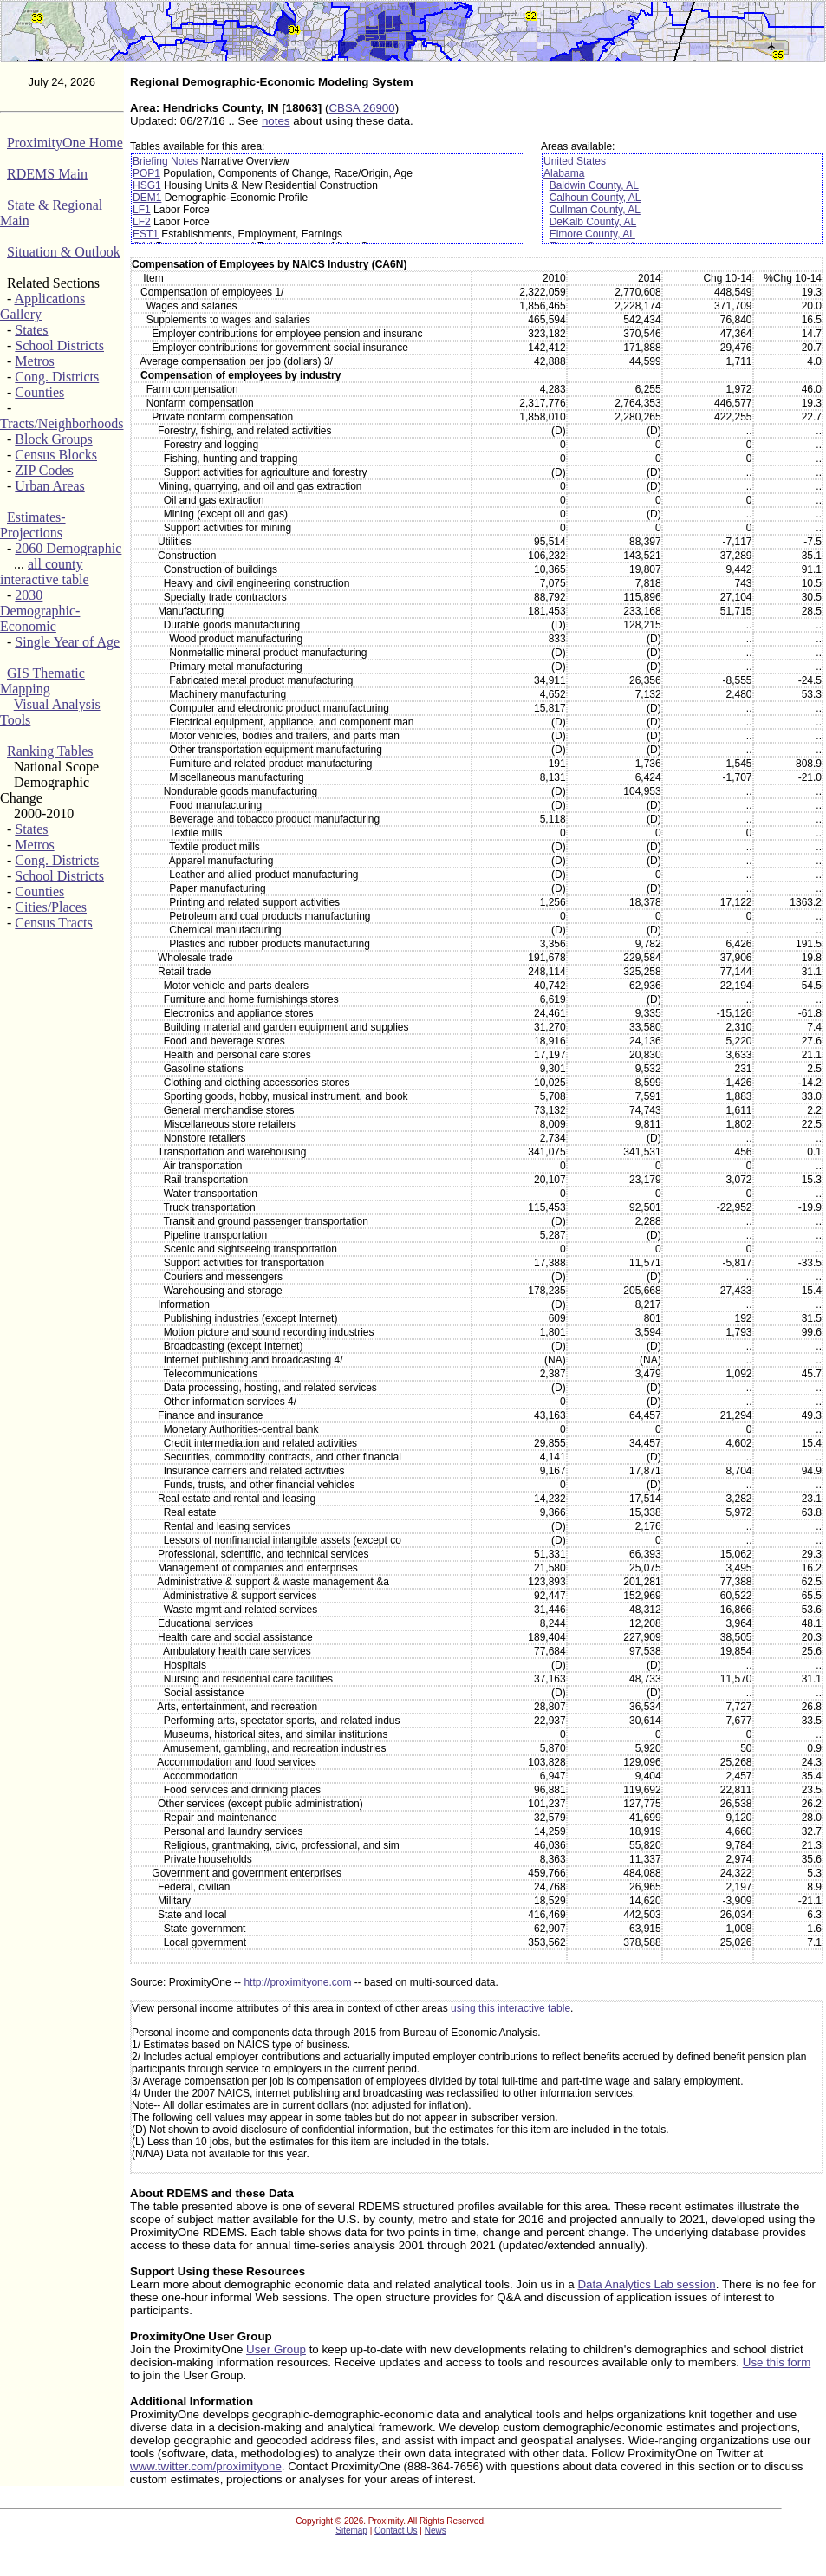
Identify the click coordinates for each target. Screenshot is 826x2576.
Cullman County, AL (595, 210)
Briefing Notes (165, 161)
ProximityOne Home (65, 142)
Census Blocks (56, 454)
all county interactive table (44, 571)
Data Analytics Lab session (646, 2284)
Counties (39, 392)
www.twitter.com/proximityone (206, 2466)
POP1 (146, 173)
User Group (276, 2349)
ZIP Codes (44, 470)
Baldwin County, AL (594, 185)
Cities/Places (51, 907)
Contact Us (395, 2530)
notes (276, 120)
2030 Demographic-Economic (40, 611)
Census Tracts (53, 922)
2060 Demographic (68, 548)
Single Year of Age (67, 641)
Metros (34, 361)
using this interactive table (510, 2008)
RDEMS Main (47, 173)
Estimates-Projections (33, 525)
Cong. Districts (57, 376)
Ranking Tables (50, 751)
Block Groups (53, 439)
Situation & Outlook (63, 251)
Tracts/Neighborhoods (62, 423)
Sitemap (351, 2530)
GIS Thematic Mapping (42, 681)
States (31, 329)
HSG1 (147, 185)
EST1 (146, 234)
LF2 (142, 222)
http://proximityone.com (297, 1982)
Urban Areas (49, 485)
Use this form (777, 2362)
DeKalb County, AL (593, 222)
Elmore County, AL (592, 234)
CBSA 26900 (361, 107)
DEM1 (147, 198)
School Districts (59, 345)
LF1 (142, 210)
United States (574, 161)
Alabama (563, 173)
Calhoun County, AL (595, 198)
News (435, 2530)
